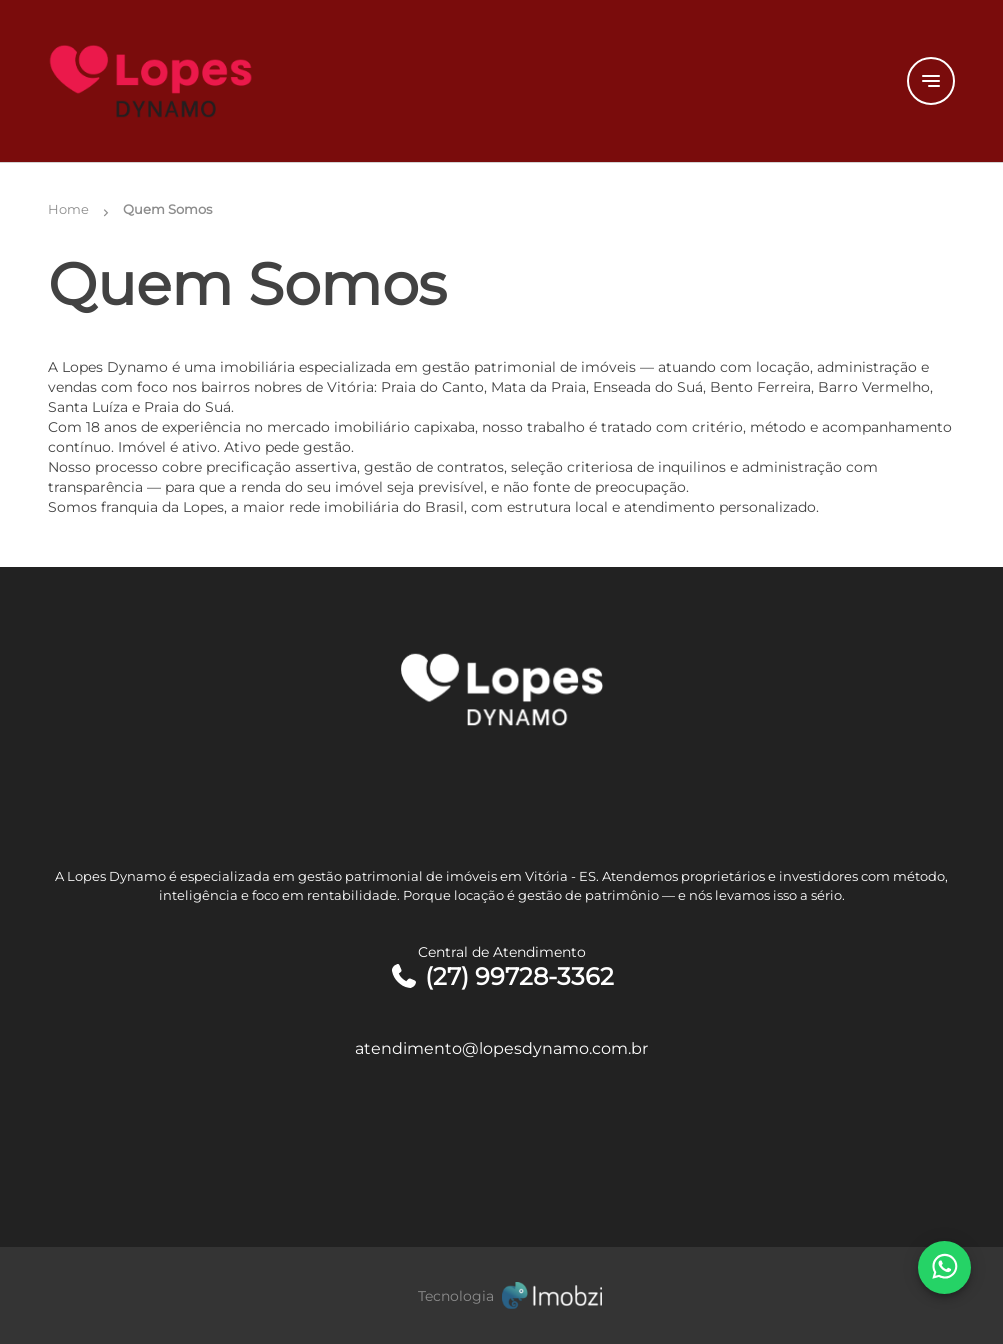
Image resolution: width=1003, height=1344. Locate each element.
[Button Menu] (931, 81)
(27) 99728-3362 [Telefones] (501, 976)
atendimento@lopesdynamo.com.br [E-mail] (501, 1048)
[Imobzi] (502, 1295)
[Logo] (199, 81)
